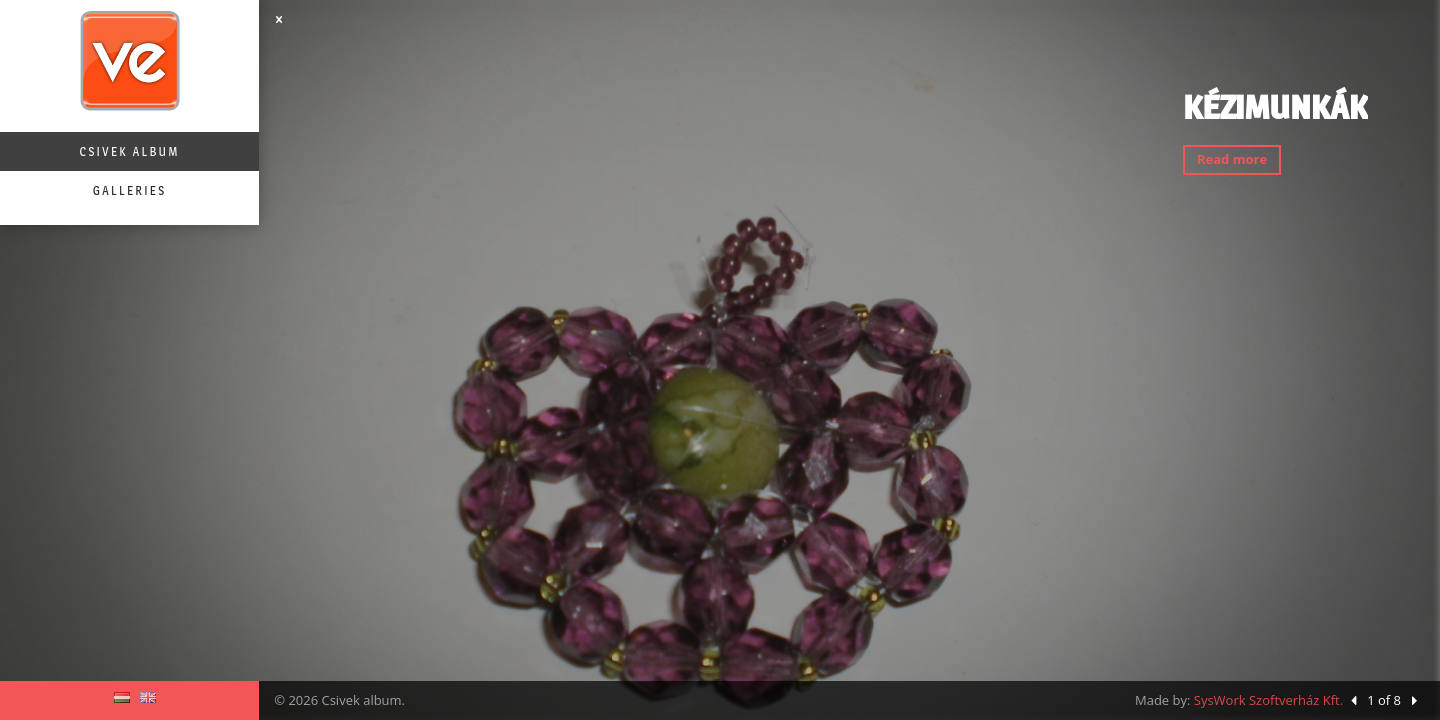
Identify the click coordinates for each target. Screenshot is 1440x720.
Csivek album (129, 151)
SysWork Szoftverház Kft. (1268, 700)
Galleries (130, 190)
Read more (1232, 159)
